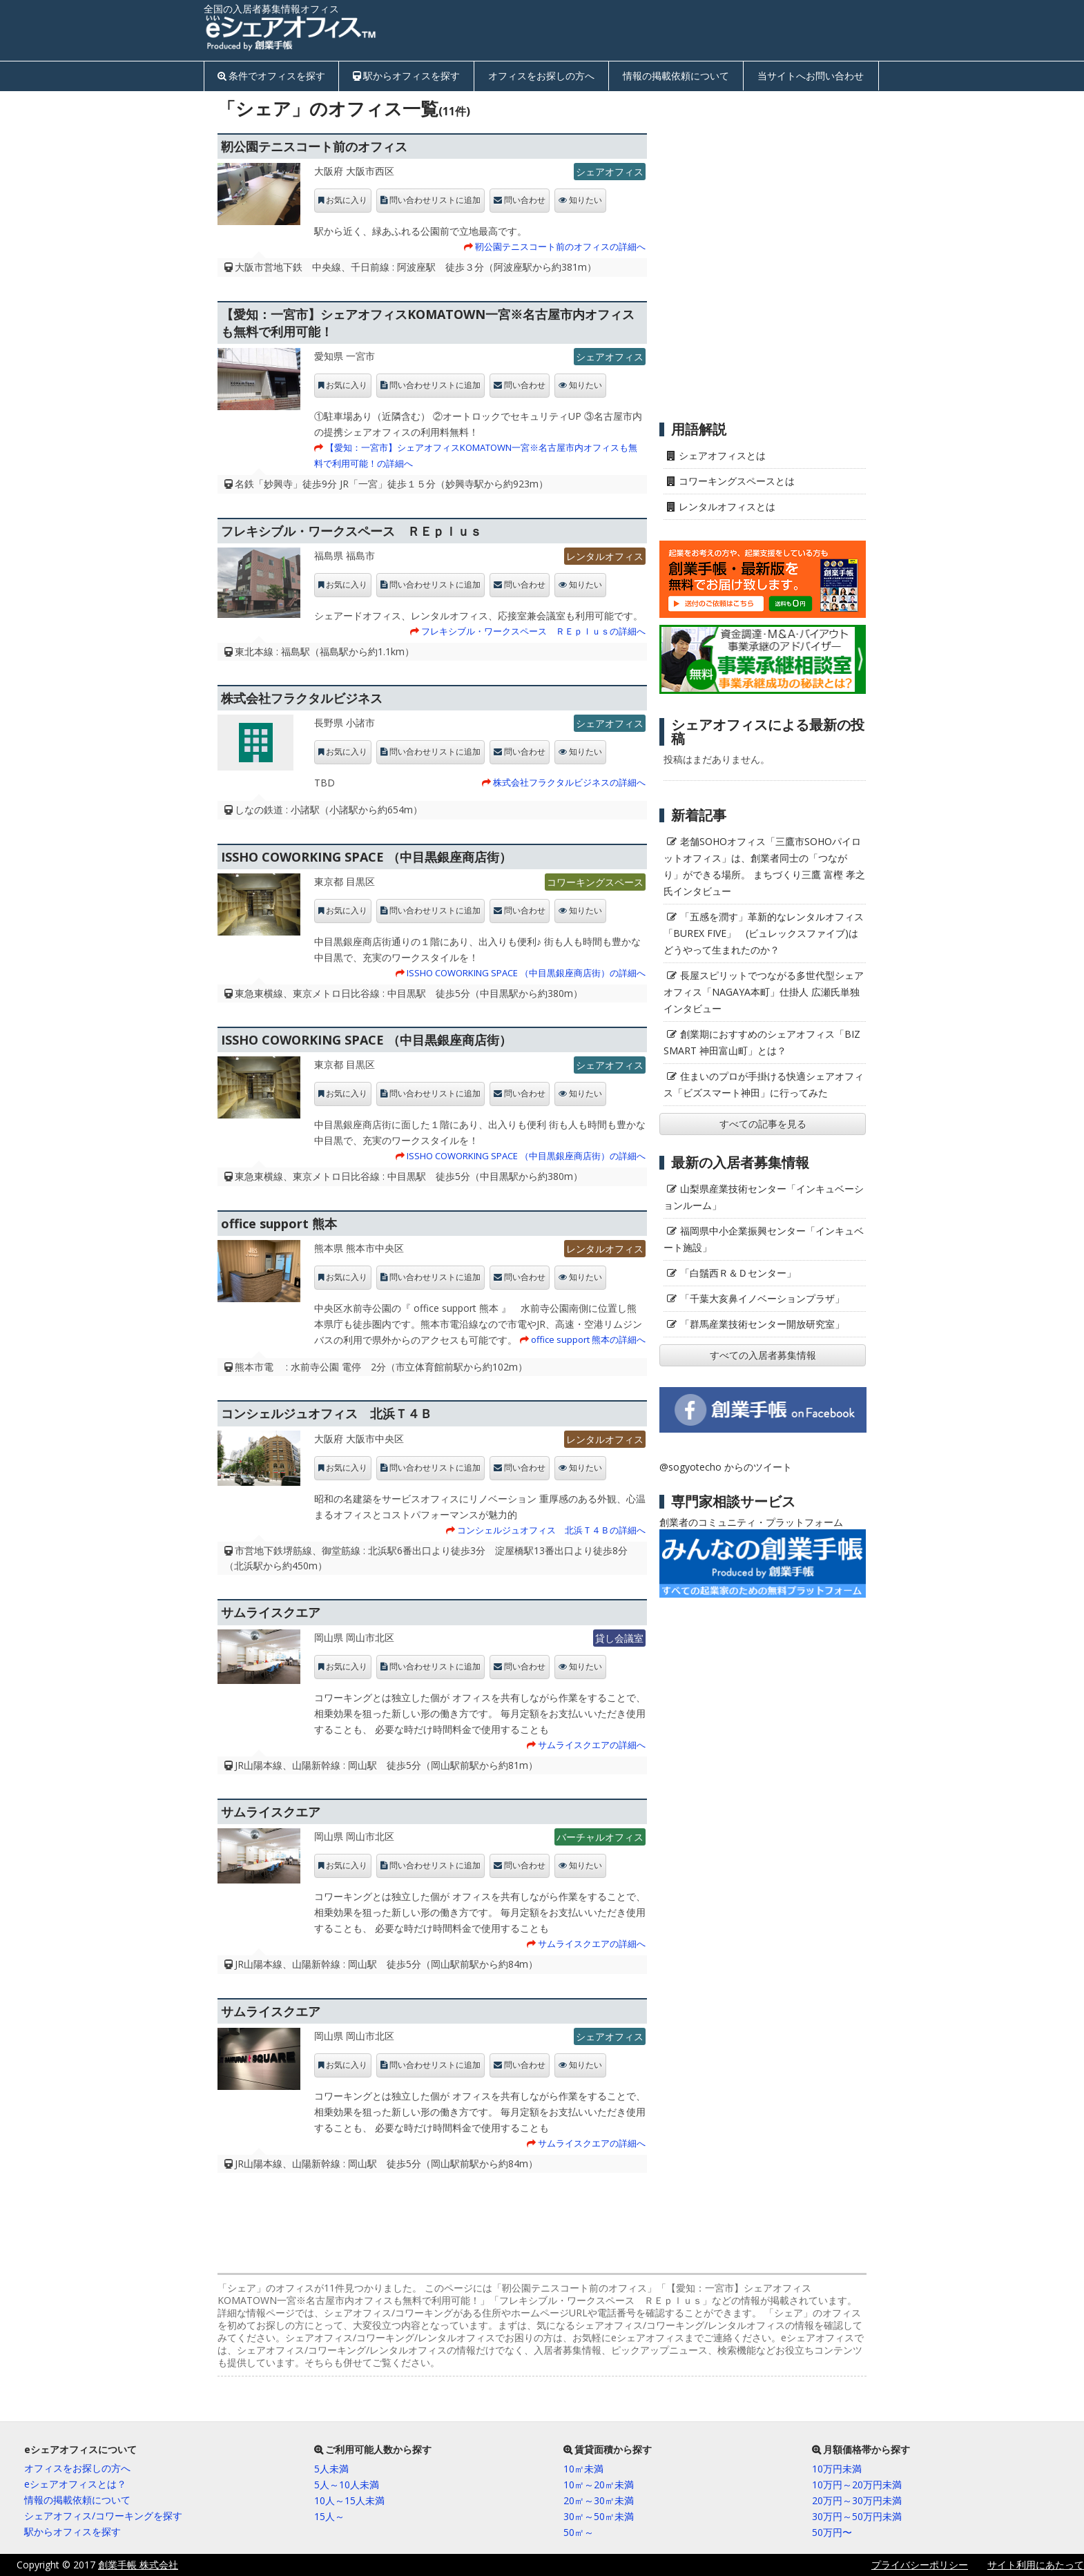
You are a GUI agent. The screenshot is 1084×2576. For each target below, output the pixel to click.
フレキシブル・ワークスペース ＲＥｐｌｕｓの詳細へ (533, 631)
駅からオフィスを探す (411, 75)
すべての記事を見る (762, 1123)
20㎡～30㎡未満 (598, 2500)
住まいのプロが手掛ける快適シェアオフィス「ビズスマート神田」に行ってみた (764, 1084)
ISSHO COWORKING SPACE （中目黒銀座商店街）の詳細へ (526, 973)
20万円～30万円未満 (857, 2500)
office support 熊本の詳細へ (588, 1339)
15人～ (329, 2516)
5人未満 (331, 2468)
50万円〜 (832, 2532)
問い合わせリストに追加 (435, 200)
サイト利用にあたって (1035, 2564)
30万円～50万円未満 (857, 2516)
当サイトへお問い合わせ (810, 75)
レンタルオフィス (604, 556)
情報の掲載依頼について (676, 75)
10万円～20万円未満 (857, 2484)
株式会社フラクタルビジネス (302, 698)
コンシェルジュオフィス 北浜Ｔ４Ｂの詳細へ (551, 1530)
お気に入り (346, 200)
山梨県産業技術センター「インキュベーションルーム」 (764, 1197)
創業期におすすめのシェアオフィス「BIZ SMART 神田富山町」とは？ (762, 1042)
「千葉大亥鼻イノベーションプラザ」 (762, 1298)
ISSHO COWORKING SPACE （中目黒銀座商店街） (366, 857)
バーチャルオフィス (599, 1836)
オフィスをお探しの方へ (541, 75)
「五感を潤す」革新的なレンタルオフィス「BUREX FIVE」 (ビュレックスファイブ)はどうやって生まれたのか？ (764, 933)
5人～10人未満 (346, 2484)
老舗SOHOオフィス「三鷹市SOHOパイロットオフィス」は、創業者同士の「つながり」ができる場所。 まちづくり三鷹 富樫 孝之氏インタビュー (764, 866)
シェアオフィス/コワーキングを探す (103, 2515)
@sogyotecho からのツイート (725, 1466)
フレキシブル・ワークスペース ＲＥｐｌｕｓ (351, 531)
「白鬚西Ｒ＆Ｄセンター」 (738, 1272)
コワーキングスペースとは (737, 480)
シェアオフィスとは (722, 455)
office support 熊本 (279, 1223)
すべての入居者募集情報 (763, 1355)
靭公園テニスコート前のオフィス (314, 146)
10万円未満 (837, 2468)
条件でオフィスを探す (277, 75)
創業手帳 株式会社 (138, 2564)
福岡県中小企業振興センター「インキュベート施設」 (764, 1239)
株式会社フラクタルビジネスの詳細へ (569, 782)
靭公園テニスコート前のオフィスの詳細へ (560, 246)
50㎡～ (578, 2532)
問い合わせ (524, 200)
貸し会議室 (619, 1638)
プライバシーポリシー (919, 2564)
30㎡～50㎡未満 (598, 2516)
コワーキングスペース (595, 882)
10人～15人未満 (349, 2500)
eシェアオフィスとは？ (75, 2483)
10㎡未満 (583, 2468)
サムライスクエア (270, 1612)
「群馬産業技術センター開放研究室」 (762, 1323)
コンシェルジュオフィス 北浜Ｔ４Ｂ (326, 1413)
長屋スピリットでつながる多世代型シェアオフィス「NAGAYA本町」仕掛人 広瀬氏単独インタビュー (764, 992)
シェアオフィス (609, 171)
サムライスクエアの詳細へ (592, 1745)
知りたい (585, 200)
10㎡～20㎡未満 (598, 2484)
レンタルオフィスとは (727, 506)
